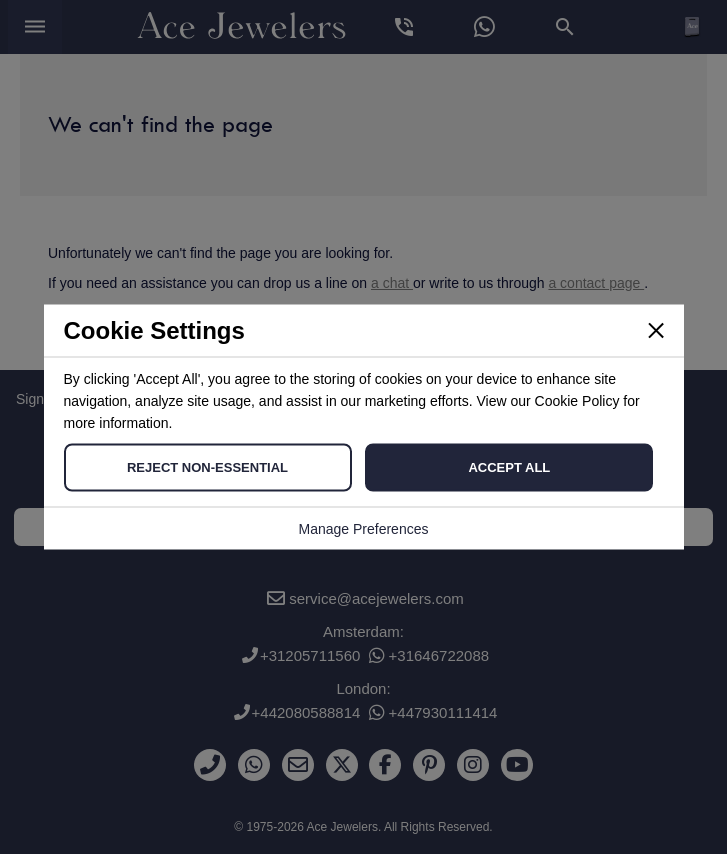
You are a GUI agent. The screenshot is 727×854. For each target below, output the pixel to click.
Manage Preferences (364, 529)
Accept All (509, 467)
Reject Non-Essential (207, 467)
